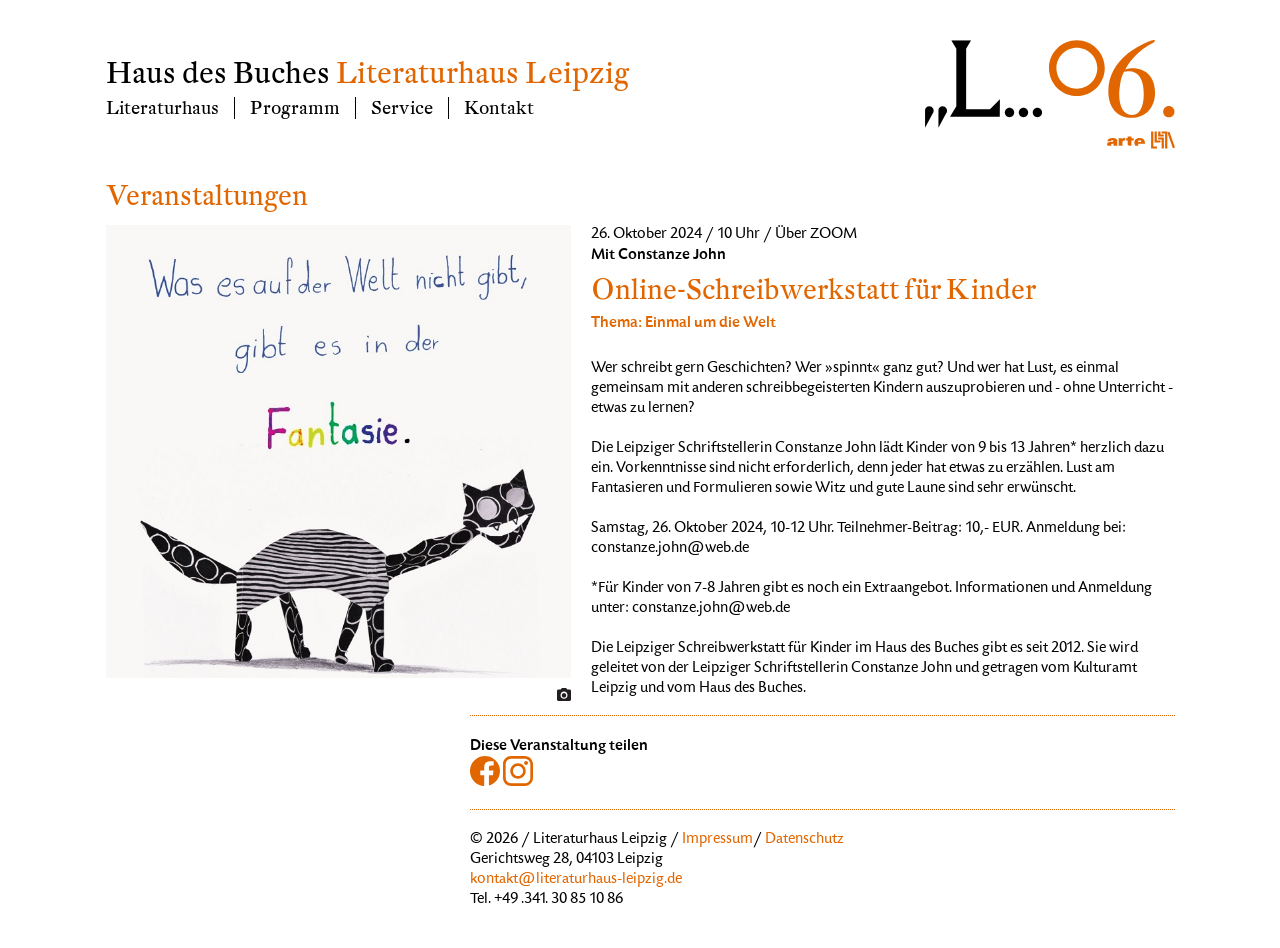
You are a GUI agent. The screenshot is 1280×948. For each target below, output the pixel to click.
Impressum (717, 840)
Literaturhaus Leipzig (482, 73)
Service (402, 108)
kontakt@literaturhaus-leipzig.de (576, 880)
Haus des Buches (218, 73)
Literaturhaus (162, 108)
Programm (295, 108)
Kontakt (499, 108)
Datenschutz (804, 840)
